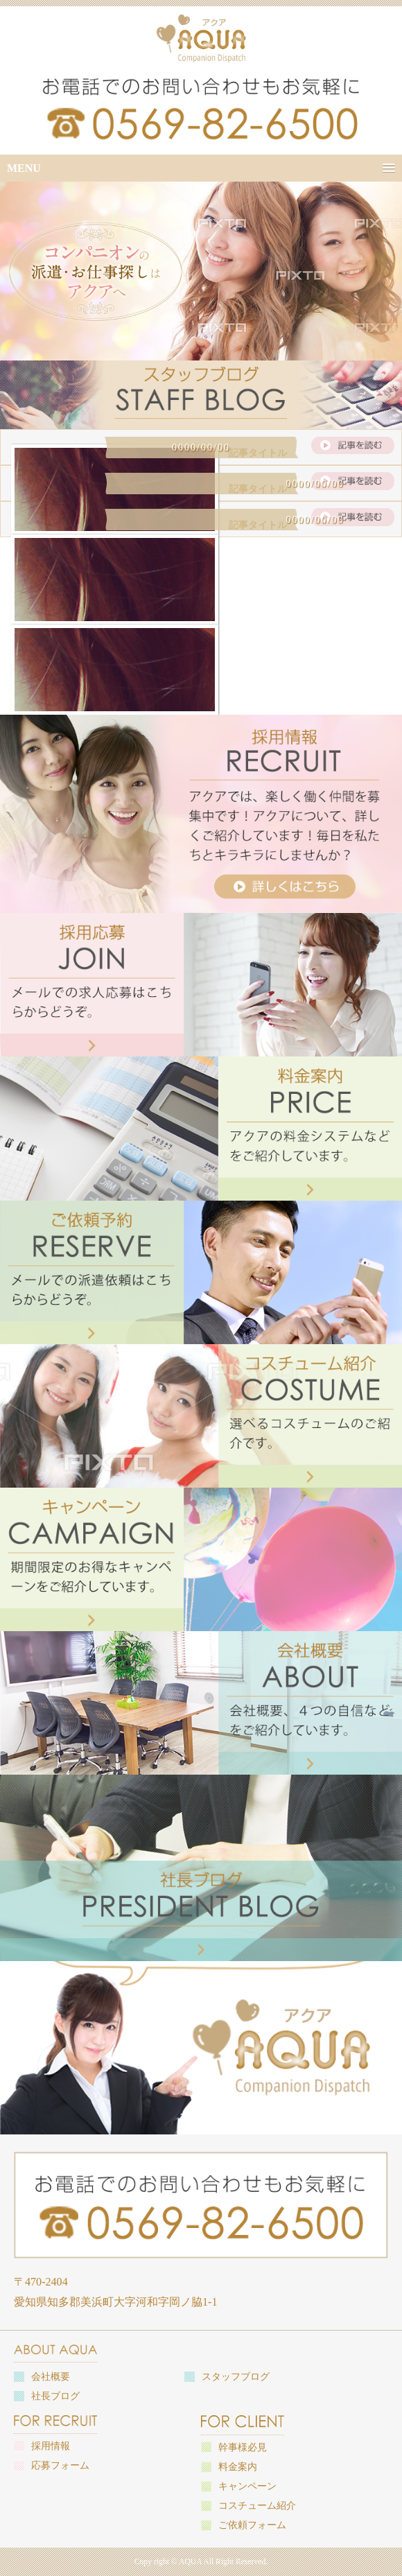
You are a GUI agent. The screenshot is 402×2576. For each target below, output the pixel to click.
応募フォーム (60, 2465)
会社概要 (50, 2377)
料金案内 (237, 2467)
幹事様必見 (242, 2447)
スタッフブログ (236, 2377)
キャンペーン (247, 2486)
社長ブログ (55, 2396)
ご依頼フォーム (252, 2525)
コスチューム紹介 (257, 2505)
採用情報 (50, 2446)
